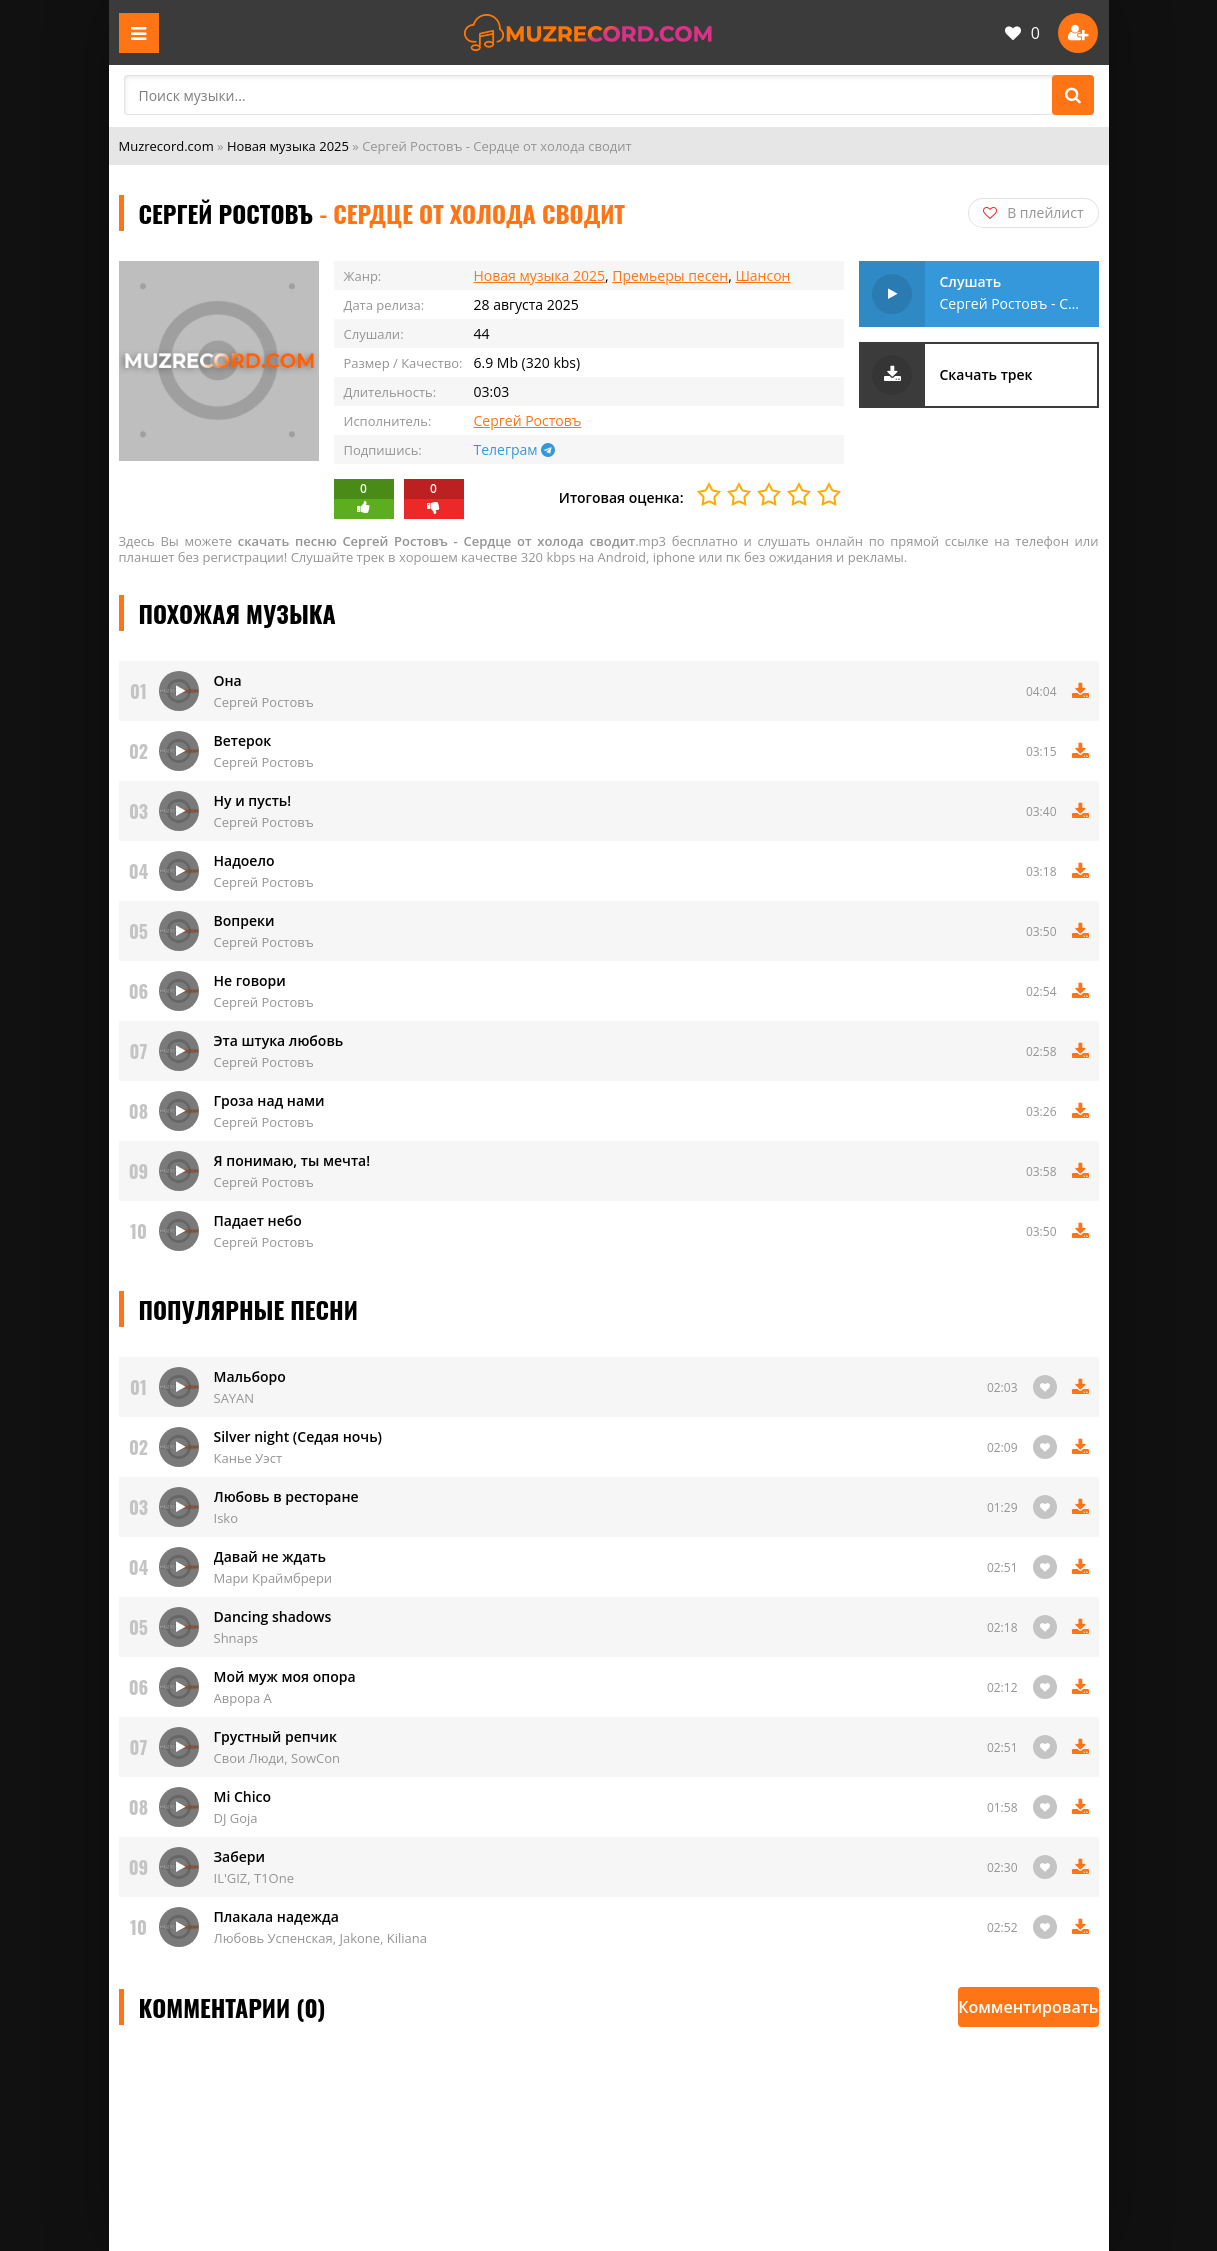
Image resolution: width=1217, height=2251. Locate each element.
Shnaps (236, 1638)
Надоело (244, 860)
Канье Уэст (248, 1458)
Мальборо (250, 1376)
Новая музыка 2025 (288, 146)
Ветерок (243, 740)
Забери (240, 1856)
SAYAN (234, 1398)
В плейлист (1033, 212)
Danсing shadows (273, 1616)
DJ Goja (236, 1818)
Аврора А (243, 1698)
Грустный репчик (275, 1736)
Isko (226, 1518)
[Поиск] (1073, 95)
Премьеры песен (670, 275)
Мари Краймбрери (273, 1578)
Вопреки (244, 920)
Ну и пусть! (253, 800)
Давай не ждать (270, 1556)
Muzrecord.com (166, 146)
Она (228, 680)
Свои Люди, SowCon (277, 1758)
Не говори (250, 980)
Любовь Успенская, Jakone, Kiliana (321, 1938)
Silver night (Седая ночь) (298, 1436)
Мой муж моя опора (285, 1676)
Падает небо (258, 1220)
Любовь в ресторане (286, 1496)
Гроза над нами (269, 1100)
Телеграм (515, 449)
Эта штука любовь (279, 1040)
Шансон (762, 275)
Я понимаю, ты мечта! (292, 1160)
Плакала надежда (276, 1916)
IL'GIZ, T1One (254, 1878)
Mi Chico (243, 1796)
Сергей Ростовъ (528, 420)
